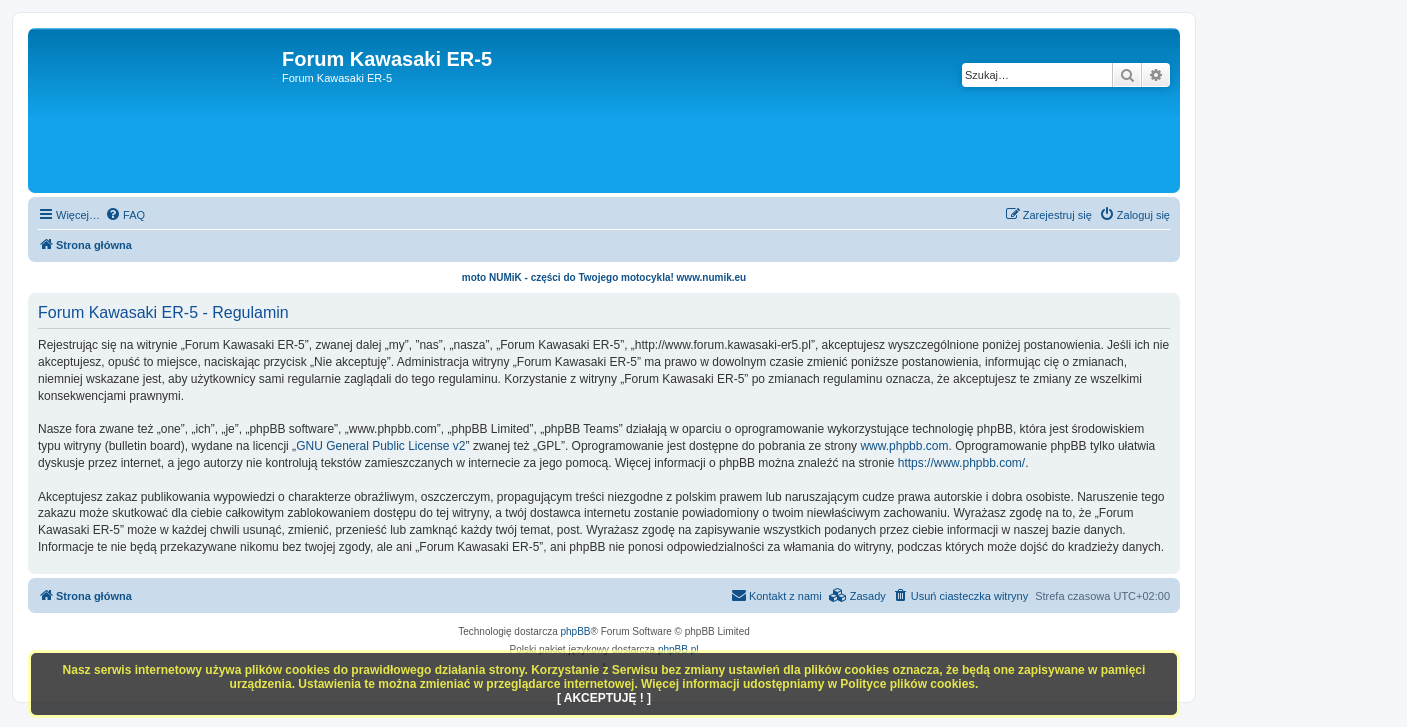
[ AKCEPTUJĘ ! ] (604, 698)
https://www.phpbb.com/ (961, 463)
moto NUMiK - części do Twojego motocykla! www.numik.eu (604, 277)
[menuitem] (125, 215)
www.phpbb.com (904, 446)
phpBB (576, 631)
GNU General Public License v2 (380, 446)
